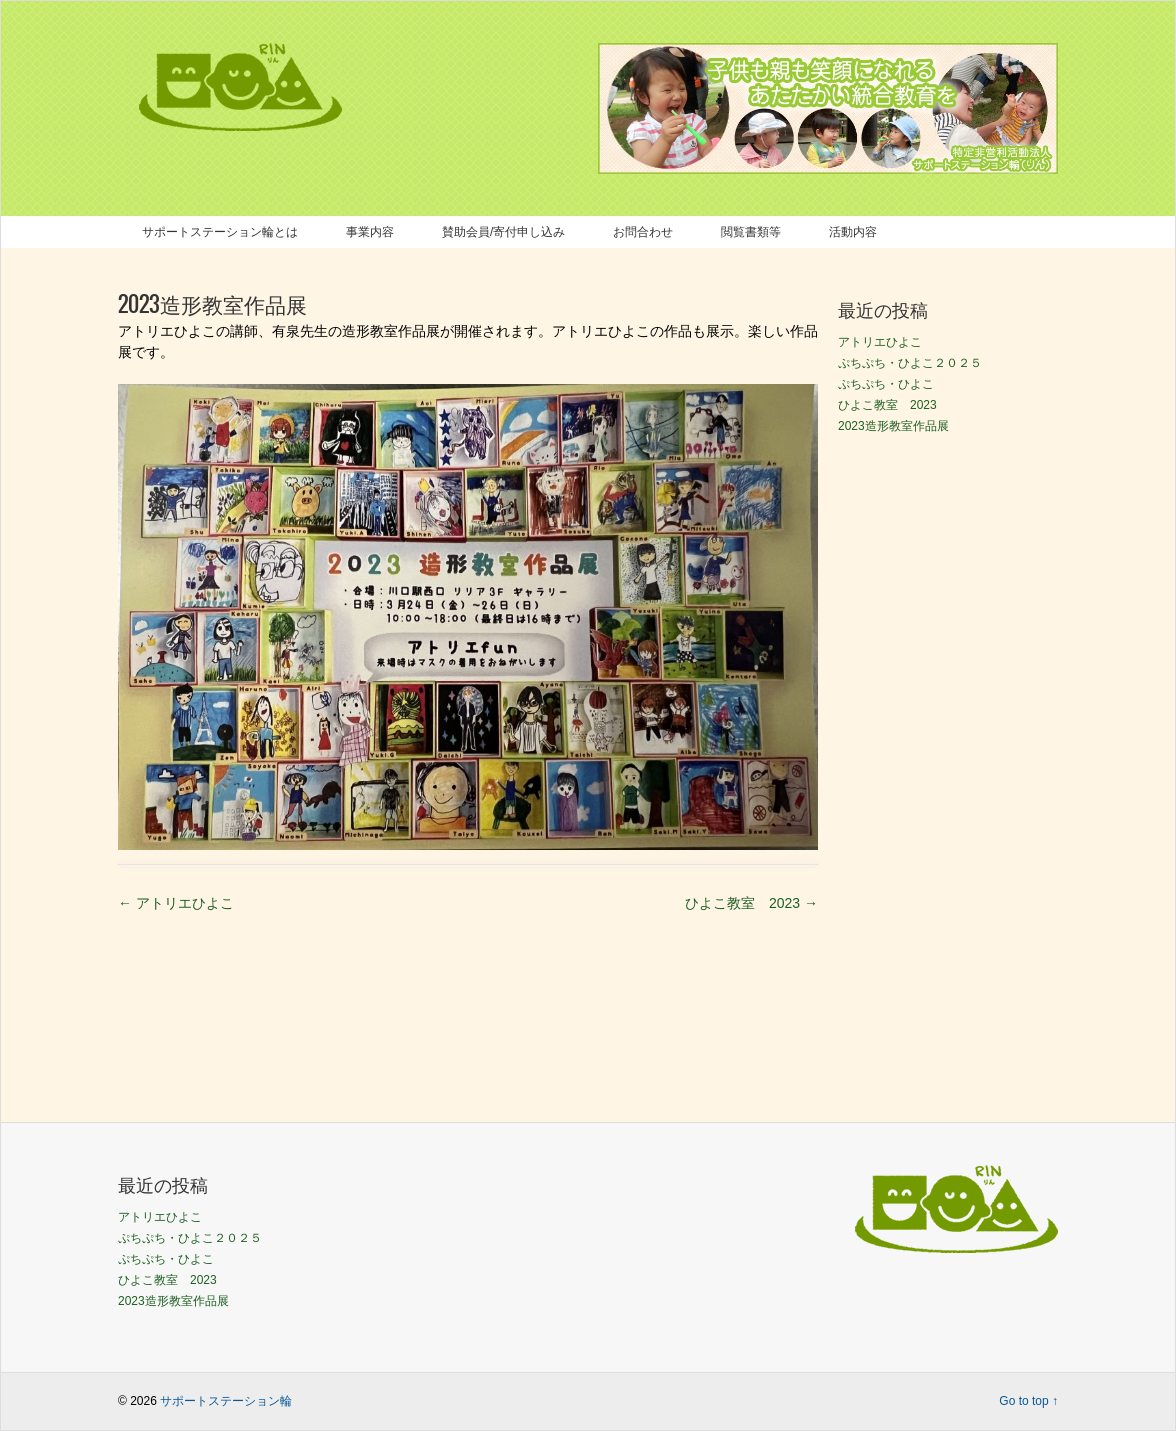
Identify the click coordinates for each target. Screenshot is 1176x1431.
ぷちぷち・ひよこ (886, 384)
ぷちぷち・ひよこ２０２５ (910, 363)
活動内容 (853, 232)
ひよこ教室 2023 (751, 903)
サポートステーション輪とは (220, 232)
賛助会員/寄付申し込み (503, 232)
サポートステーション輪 (226, 1401)
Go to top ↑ (1028, 1401)
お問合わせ (643, 232)
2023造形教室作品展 (893, 426)
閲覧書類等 (751, 232)
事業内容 (370, 232)
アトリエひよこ (176, 903)
